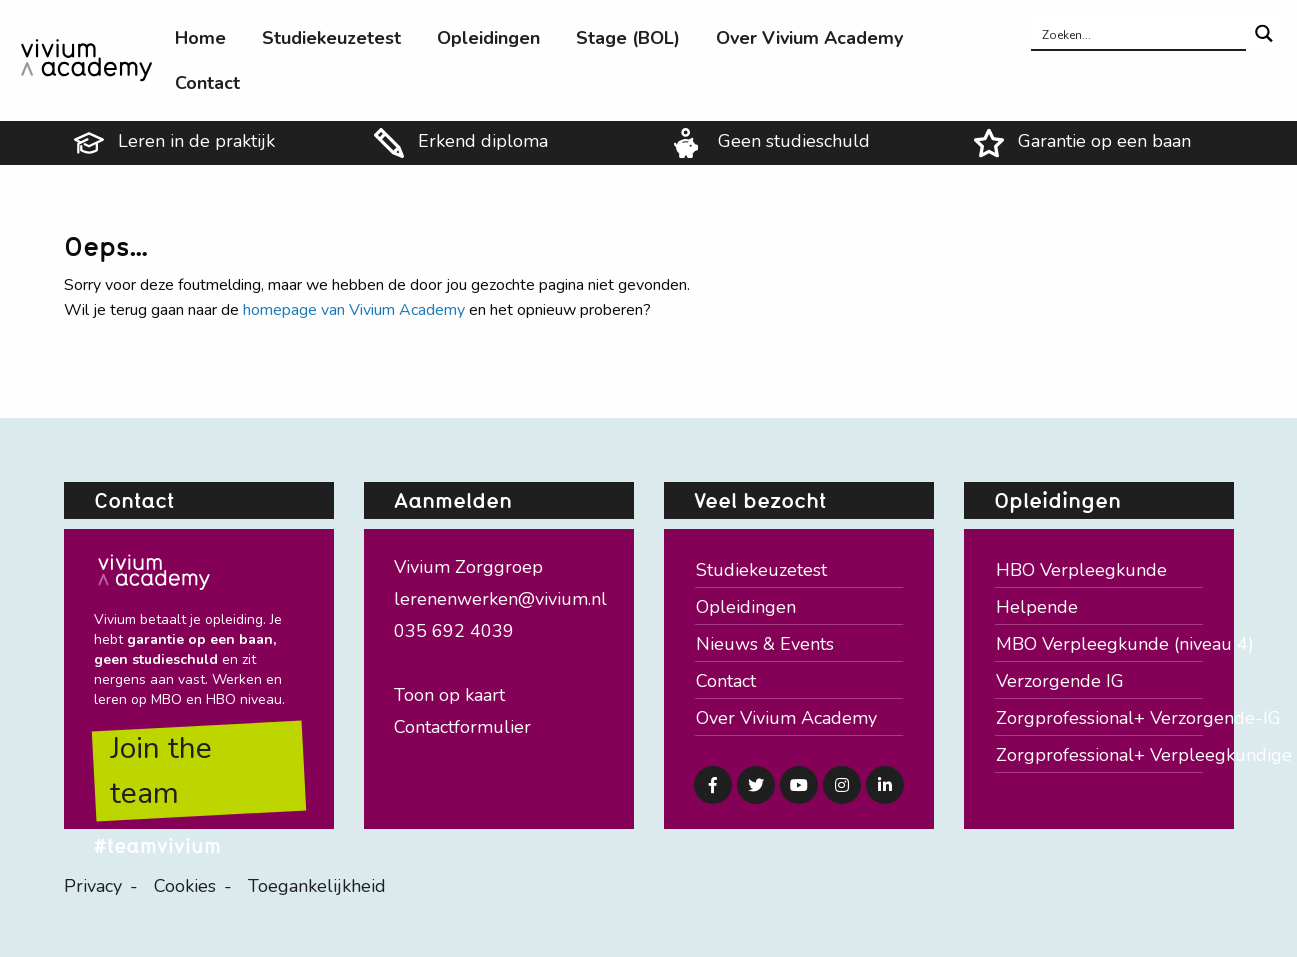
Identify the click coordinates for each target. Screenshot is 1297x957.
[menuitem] (200, 38)
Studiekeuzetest (331, 38)
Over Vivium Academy (809, 38)
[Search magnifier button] (1263, 33)
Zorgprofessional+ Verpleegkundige (1100, 755)
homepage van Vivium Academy (354, 310)
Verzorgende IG (1060, 681)
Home (200, 38)
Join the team (161, 771)
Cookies (185, 886)
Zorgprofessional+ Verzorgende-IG (1100, 718)
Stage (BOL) (628, 38)
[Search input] (1139, 33)
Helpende (1037, 607)
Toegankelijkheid (317, 886)
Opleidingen (488, 38)
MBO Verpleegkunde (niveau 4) (1100, 644)
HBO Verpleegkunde (1081, 570)
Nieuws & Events (765, 644)
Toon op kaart (449, 695)
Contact (207, 83)
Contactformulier (462, 727)
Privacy (93, 886)
